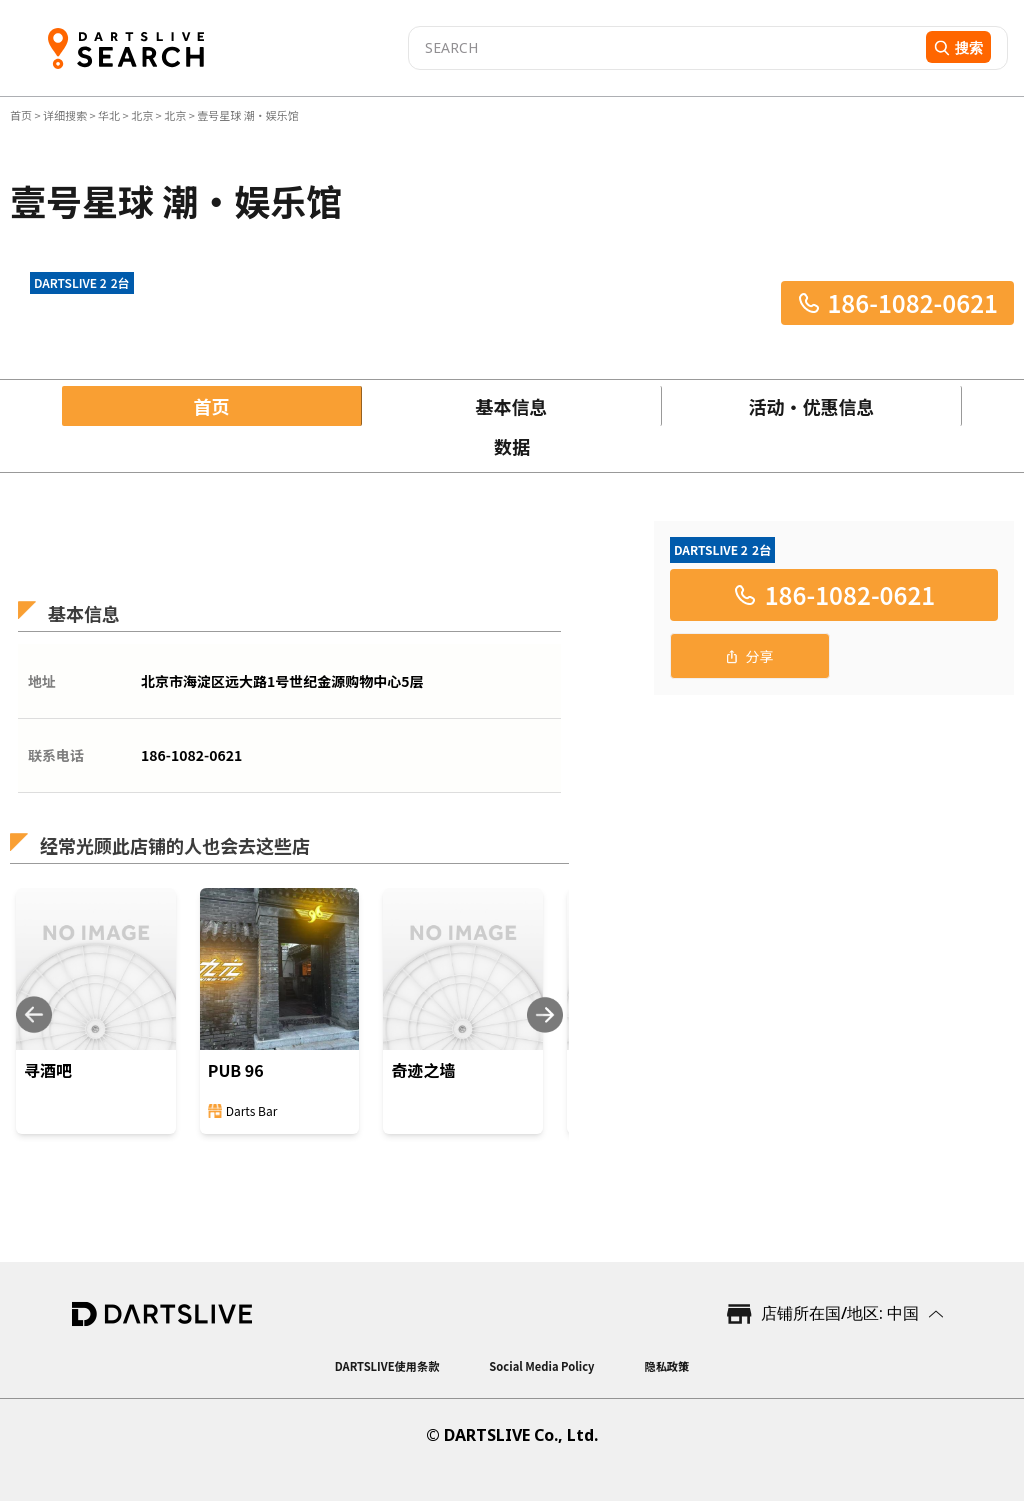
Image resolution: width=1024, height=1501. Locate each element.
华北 (109, 115)
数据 (512, 446)
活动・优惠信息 (812, 406)
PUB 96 (236, 1070)
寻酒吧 (48, 1070)
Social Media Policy (541, 1366)
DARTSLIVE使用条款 (387, 1366)
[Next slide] (545, 1014)
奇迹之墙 (423, 1070)
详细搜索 (66, 115)
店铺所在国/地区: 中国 (840, 1313)
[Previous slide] (34, 1014)
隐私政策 (666, 1366)
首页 (22, 115)
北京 (142, 115)
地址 (42, 681)
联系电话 (56, 755)
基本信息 (512, 406)
